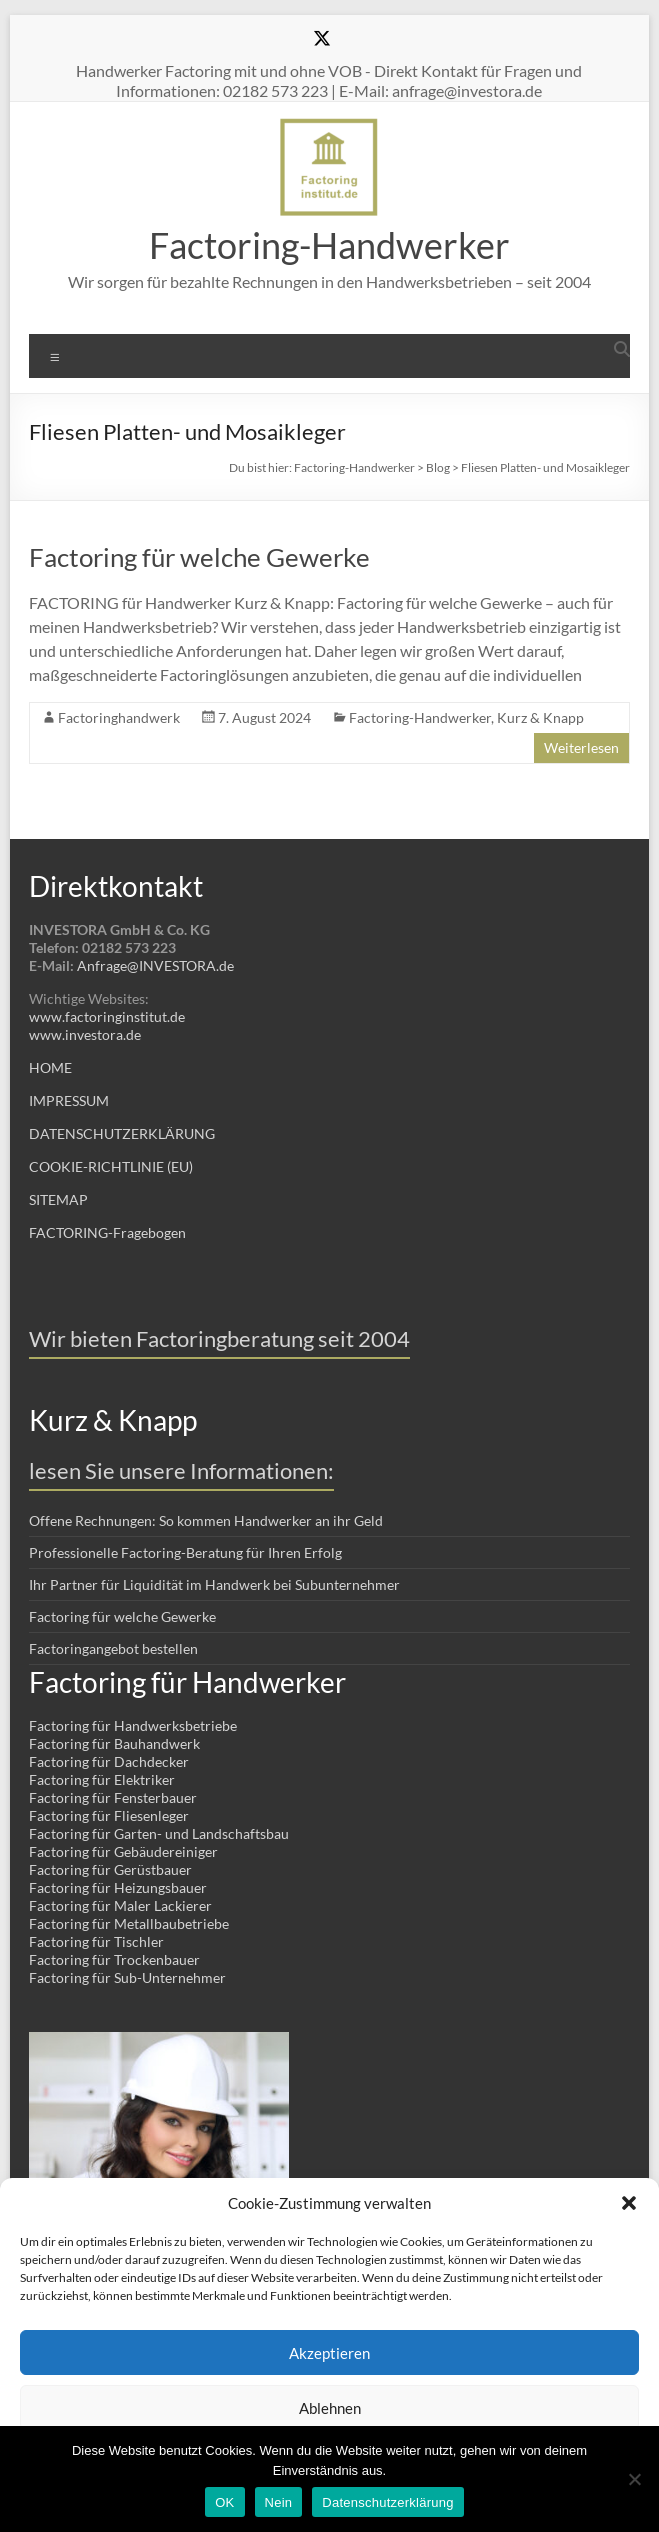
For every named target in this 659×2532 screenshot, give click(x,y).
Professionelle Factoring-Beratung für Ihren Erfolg (185, 1552)
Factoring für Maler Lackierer (120, 1905)
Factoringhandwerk (119, 717)
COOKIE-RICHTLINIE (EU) (111, 1166)
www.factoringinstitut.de (107, 1016)
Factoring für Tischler (96, 1941)
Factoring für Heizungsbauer (118, 1887)
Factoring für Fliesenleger (109, 1815)
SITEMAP (58, 1199)
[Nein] (634, 2479)
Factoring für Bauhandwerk (114, 1743)
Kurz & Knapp (540, 717)
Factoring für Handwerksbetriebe (133, 1725)
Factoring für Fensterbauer (113, 1797)
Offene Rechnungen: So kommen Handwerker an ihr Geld (206, 1520)
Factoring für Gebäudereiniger (123, 1851)
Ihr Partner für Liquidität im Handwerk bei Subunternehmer (214, 1584)
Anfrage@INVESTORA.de (155, 965)
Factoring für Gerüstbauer (110, 1869)
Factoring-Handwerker (329, 245)
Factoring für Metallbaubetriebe (129, 1923)
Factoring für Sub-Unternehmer (127, 1977)
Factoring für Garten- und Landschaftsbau (159, 1833)
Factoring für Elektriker (102, 1779)
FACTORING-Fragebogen (107, 1232)
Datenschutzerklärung (387, 2502)
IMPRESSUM (69, 1100)
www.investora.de (85, 1034)
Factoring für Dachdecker (109, 1761)
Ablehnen (330, 2408)
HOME (50, 1067)
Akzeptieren (329, 2353)
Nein (279, 2502)
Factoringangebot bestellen (113, 1648)
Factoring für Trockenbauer (114, 1959)
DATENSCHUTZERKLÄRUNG (122, 1133)
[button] (629, 2203)
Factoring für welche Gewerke (199, 557)
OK (224, 2502)
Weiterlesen (581, 747)
